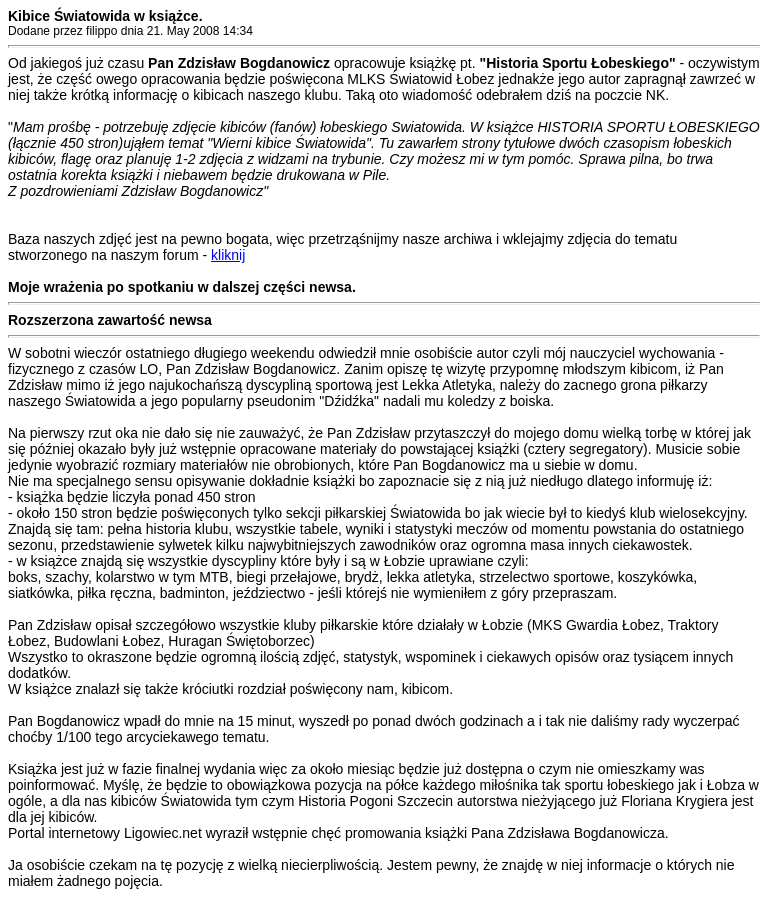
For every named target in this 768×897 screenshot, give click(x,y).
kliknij (228, 255)
